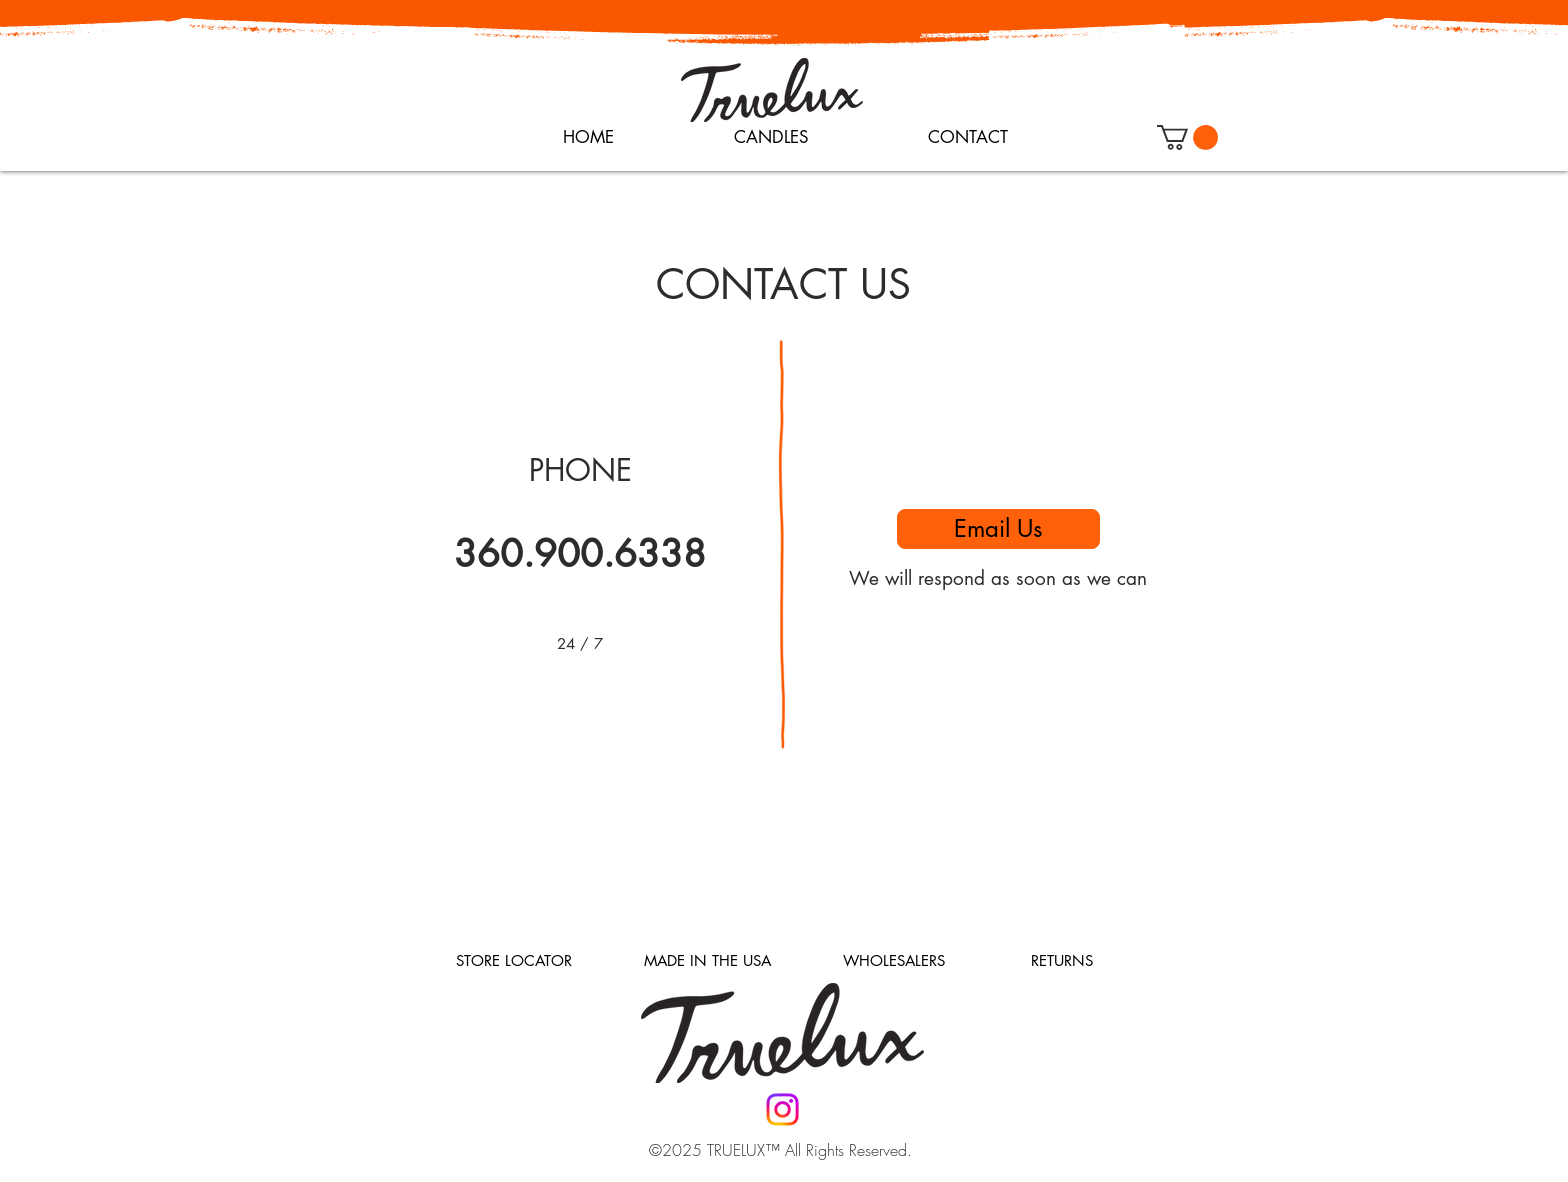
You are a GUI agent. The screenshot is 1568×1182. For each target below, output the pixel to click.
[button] (1187, 137)
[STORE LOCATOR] (514, 961)
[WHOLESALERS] (894, 961)
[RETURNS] (1061, 961)
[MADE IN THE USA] (707, 961)
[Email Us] (998, 529)
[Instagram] (782, 1109)
